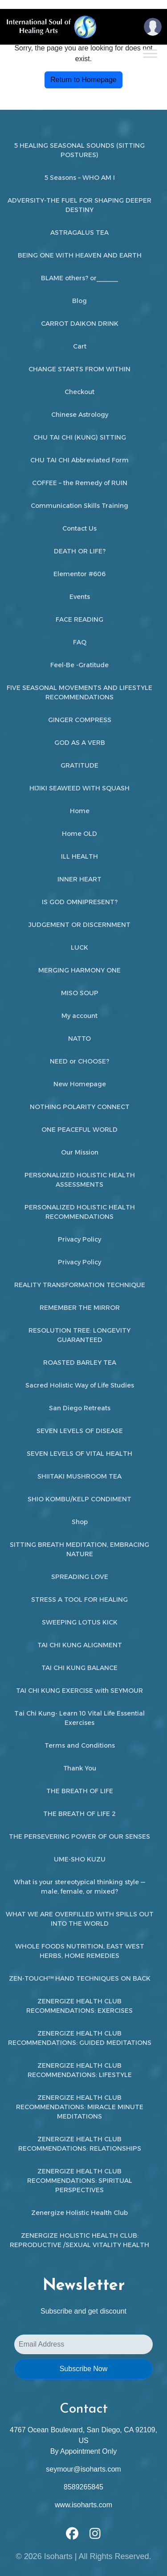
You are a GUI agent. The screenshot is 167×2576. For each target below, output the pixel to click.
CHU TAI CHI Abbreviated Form (79, 460)
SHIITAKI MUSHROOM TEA (79, 1476)
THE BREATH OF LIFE (79, 1791)
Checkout (79, 392)
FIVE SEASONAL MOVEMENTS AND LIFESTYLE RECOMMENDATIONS (79, 692)
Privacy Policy (79, 1239)
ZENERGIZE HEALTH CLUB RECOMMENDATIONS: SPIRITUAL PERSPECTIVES (79, 2180)
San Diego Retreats (79, 1408)
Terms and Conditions (80, 1745)
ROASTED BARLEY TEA (79, 1363)
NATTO (79, 1039)
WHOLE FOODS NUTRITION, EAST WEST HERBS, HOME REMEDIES (79, 1951)
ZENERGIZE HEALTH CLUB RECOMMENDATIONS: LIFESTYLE (80, 2070)
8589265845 (83, 2487)
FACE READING (79, 619)
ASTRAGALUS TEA (79, 233)
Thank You (79, 1768)
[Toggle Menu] (150, 53)
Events (79, 597)
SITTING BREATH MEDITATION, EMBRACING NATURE (79, 1549)
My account (79, 1016)
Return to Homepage (83, 79)
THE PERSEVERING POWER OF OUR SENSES (79, 1836)
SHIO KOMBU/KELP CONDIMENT (79, 1499)
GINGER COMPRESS (79, 720)
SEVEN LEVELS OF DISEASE (80, 1431)
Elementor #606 (79, 574)
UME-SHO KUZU (80, 1859)
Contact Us (79, 528)
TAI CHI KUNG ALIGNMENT (79, 1645)
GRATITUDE (79, 765)
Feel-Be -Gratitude (79, 665)
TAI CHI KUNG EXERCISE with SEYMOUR (79, 1691)
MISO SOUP (79, 993)
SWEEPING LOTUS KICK (80, 1622)
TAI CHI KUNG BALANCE (79, 1668)
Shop (80, 1522)
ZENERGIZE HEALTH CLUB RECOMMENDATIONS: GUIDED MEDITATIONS (79, 2038)
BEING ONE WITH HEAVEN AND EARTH (80, 255)
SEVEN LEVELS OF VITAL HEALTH (79, 1454)
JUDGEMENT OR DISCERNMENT (79, 925)
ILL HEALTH (79, 856)
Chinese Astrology (79, 415)
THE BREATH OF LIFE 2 (79, 1814)
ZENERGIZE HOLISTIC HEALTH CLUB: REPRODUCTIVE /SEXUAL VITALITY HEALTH (79, 2240)
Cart (79, 346)
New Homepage (79, 1084)
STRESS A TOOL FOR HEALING (79, 1599)
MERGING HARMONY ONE (79, 970)
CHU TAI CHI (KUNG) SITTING (79, 437)
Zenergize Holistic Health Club (79, 2213)
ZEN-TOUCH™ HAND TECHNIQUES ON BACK (80, 1978)
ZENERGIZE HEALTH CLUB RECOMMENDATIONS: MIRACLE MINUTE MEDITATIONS (79, 2107)
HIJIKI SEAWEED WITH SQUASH (79, 788)
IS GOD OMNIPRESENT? (80, 902)
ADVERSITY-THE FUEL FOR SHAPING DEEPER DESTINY (79, 205)
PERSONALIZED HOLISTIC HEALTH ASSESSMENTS (79, 1179)
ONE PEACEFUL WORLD (79, 1130)
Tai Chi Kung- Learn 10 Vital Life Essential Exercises (79, 1718)
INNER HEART (79, 879)
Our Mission (79, 1152)
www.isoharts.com (83, 2505)
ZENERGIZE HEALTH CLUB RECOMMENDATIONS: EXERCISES (79, 2006)
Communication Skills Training (79, 506)
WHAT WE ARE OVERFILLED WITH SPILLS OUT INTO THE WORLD (80, 1919)
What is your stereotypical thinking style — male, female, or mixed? (79, 1886)
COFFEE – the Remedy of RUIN (79, 483)
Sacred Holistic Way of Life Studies (79, 1385)
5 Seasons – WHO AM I (80, 178)
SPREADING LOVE (79, 1577)
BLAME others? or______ (79, 278)
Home (80, 811)
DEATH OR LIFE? (80, 551)
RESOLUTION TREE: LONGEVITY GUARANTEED (79, 1335)
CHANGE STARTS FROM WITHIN (79, 369)
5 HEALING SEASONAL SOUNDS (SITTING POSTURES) (79, 150)
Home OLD (79, 834)
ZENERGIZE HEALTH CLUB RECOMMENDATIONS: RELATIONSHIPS (79, 2143)
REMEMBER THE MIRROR (80, 1308)
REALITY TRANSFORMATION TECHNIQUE (79, 1285)
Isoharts (58, 2556)
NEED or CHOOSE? (79, 1061)
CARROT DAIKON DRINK (79, 324)
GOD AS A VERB (79, 743)
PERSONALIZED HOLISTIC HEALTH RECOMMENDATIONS (79, 1212)
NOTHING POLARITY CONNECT (80, 1107)
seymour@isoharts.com (83, 2469)
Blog (79, 301)
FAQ (79, 642)
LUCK (79, 947)
